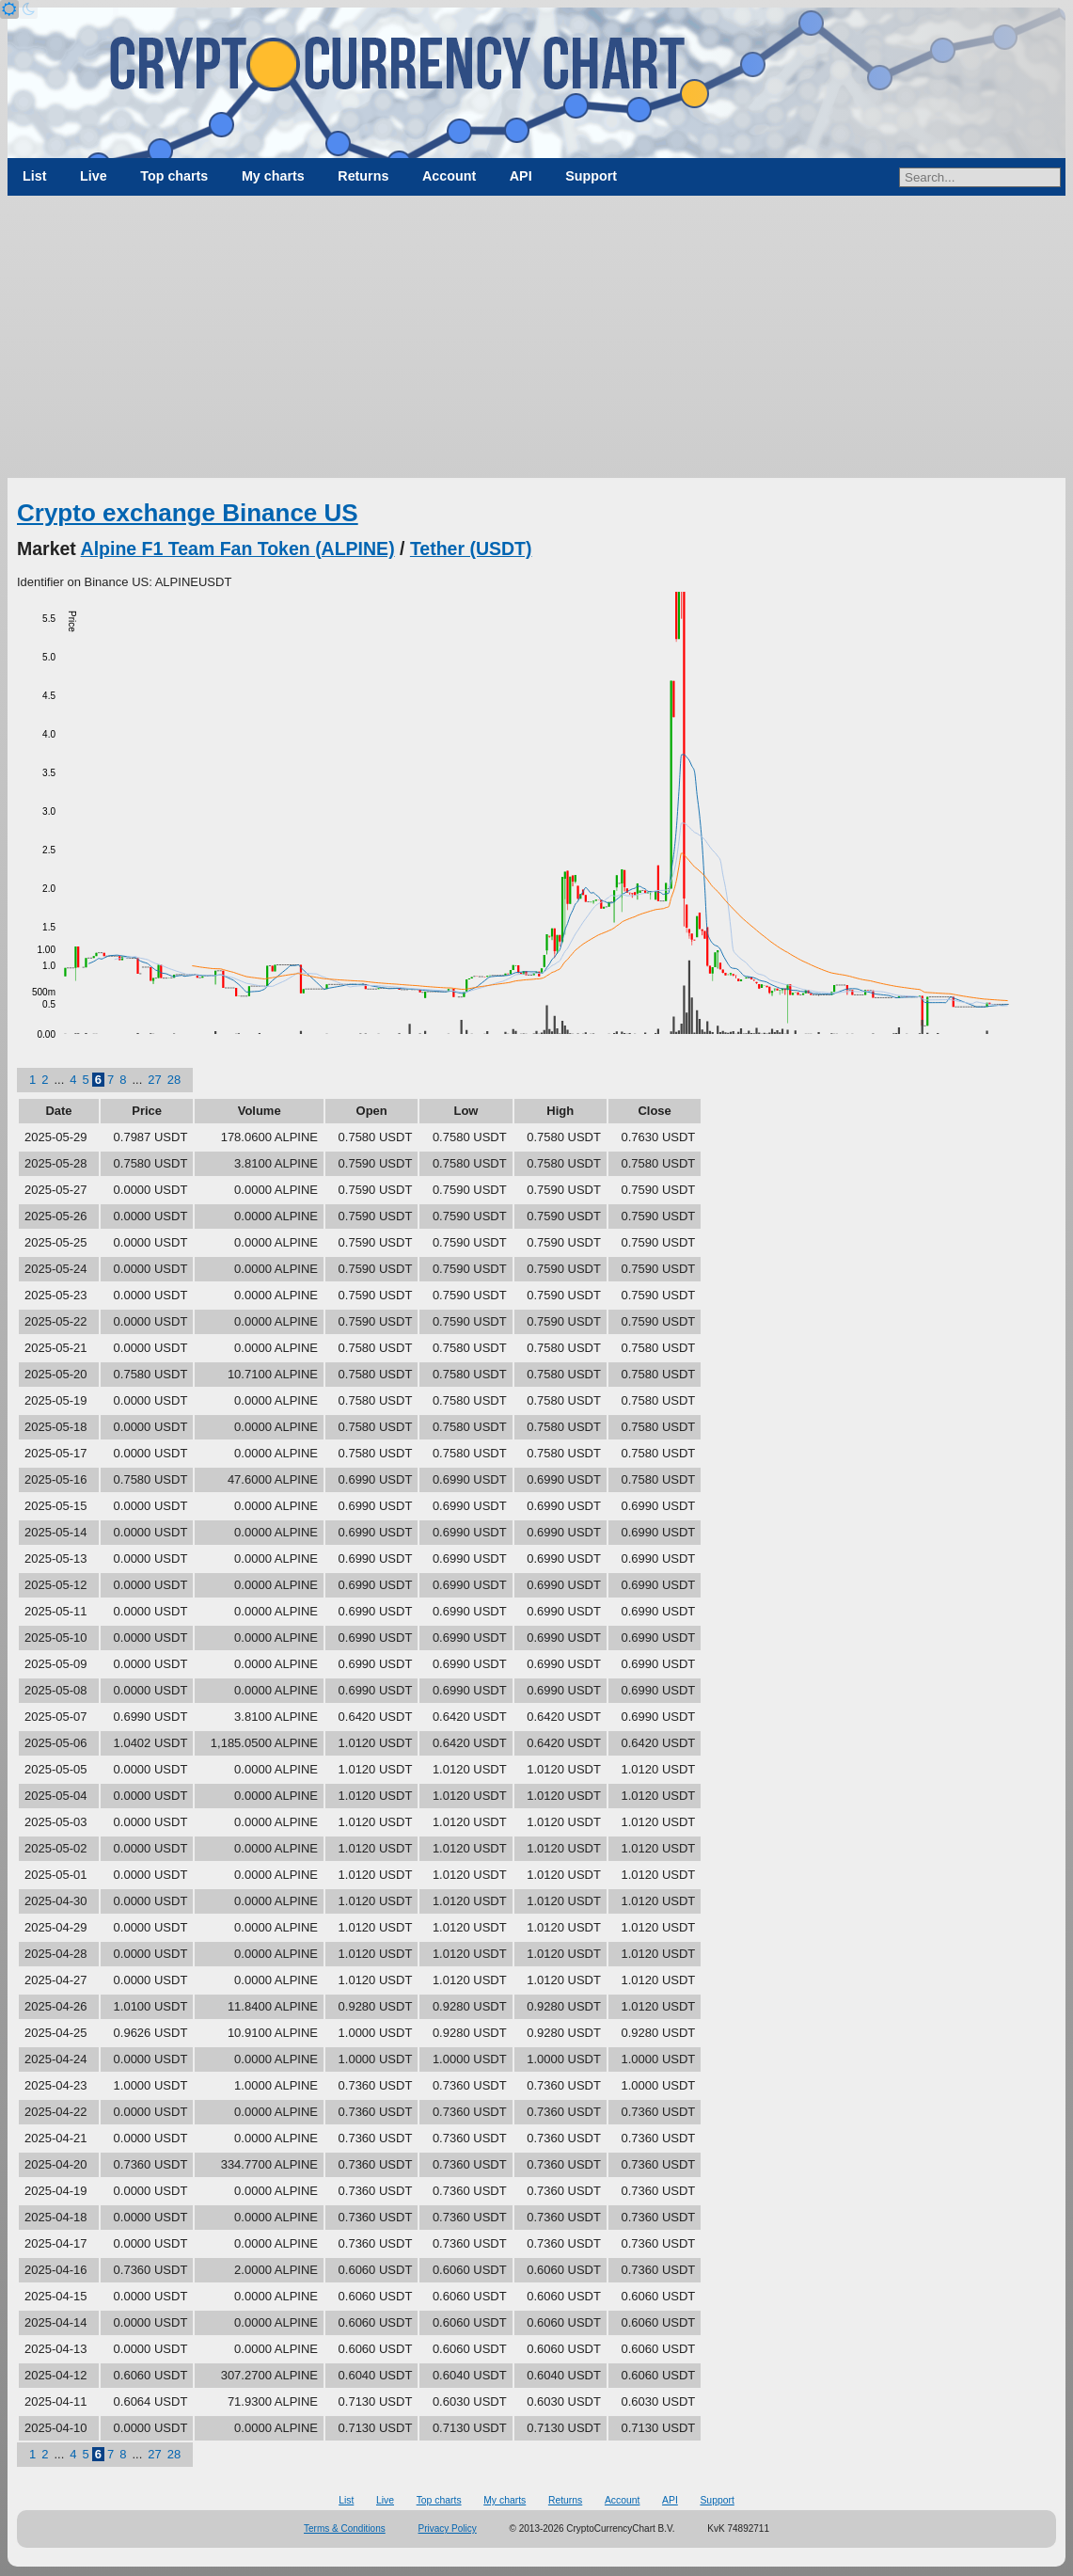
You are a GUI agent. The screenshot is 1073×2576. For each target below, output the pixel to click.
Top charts (174, 175)
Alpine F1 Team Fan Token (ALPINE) (238, 548)
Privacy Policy (447, 2528)
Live (93, 175)
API (521, 175)
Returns (363, 175)
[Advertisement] (536, 337)
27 (154, 1080)
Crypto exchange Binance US (187, 513)
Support (591, 175)
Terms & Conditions (345, 2528)
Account (449, 175)
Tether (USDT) (471, 548)
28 (174, 1080)
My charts (273, 175)
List (34, 175)
